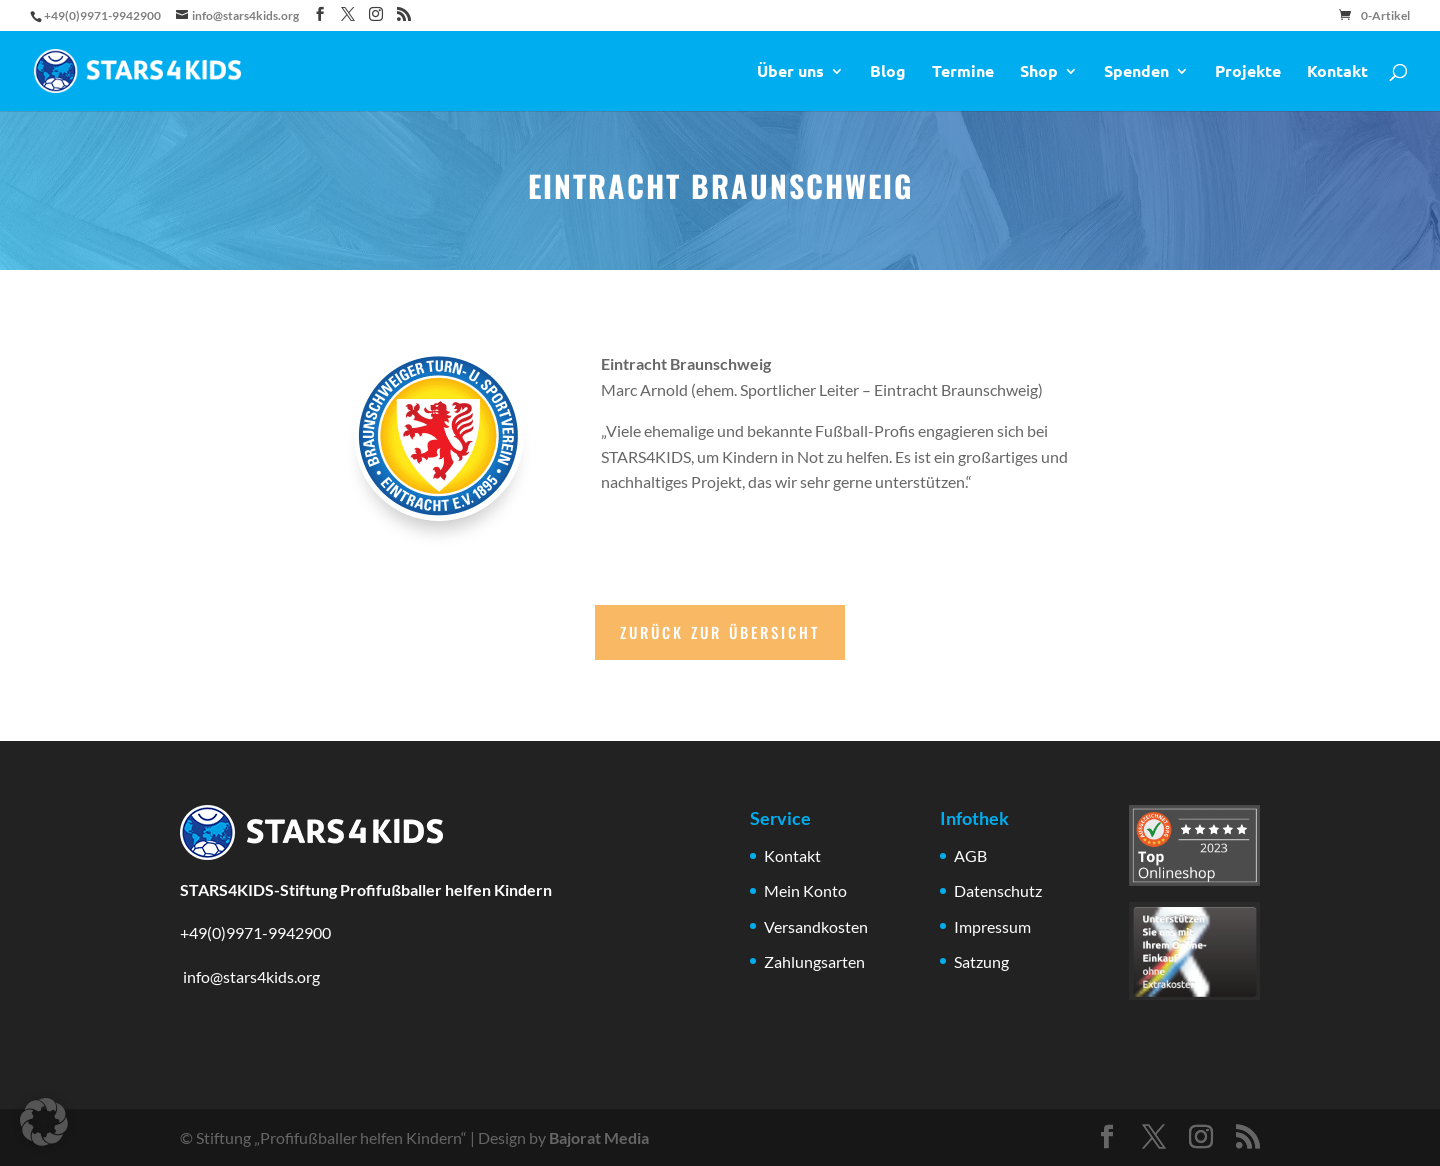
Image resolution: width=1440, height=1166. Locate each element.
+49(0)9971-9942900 (255, 932)
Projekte (1248, 72)
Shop (1039, 72)
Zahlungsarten (814, 961)
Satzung (981, 961)
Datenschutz (998, 890)
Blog (888, 72)
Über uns (790, 72)
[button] (44, 1122)
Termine (963, 72)
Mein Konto (805, 890)
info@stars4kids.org (250, 976)
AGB (970, 855)
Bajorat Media (599, 1137)
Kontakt (1337, 72)
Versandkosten (816, 926)
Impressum (992, 926)
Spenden (1136, 72)
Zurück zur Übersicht (720, 632)
